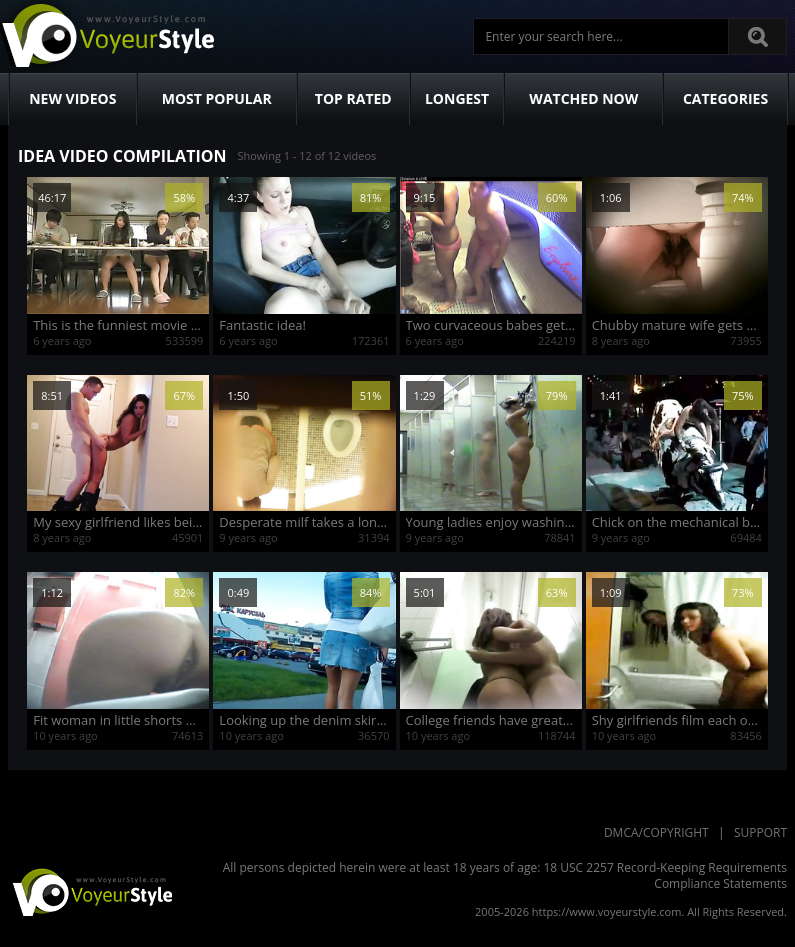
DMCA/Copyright (656, 832)
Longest (457, 98)
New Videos (72, 98)
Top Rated (353, 98)
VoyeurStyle (90, 891)
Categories (725, 98)
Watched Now (583, 98)
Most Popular (217, 98)
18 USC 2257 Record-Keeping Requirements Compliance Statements (665, 875)
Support (760, 832)
